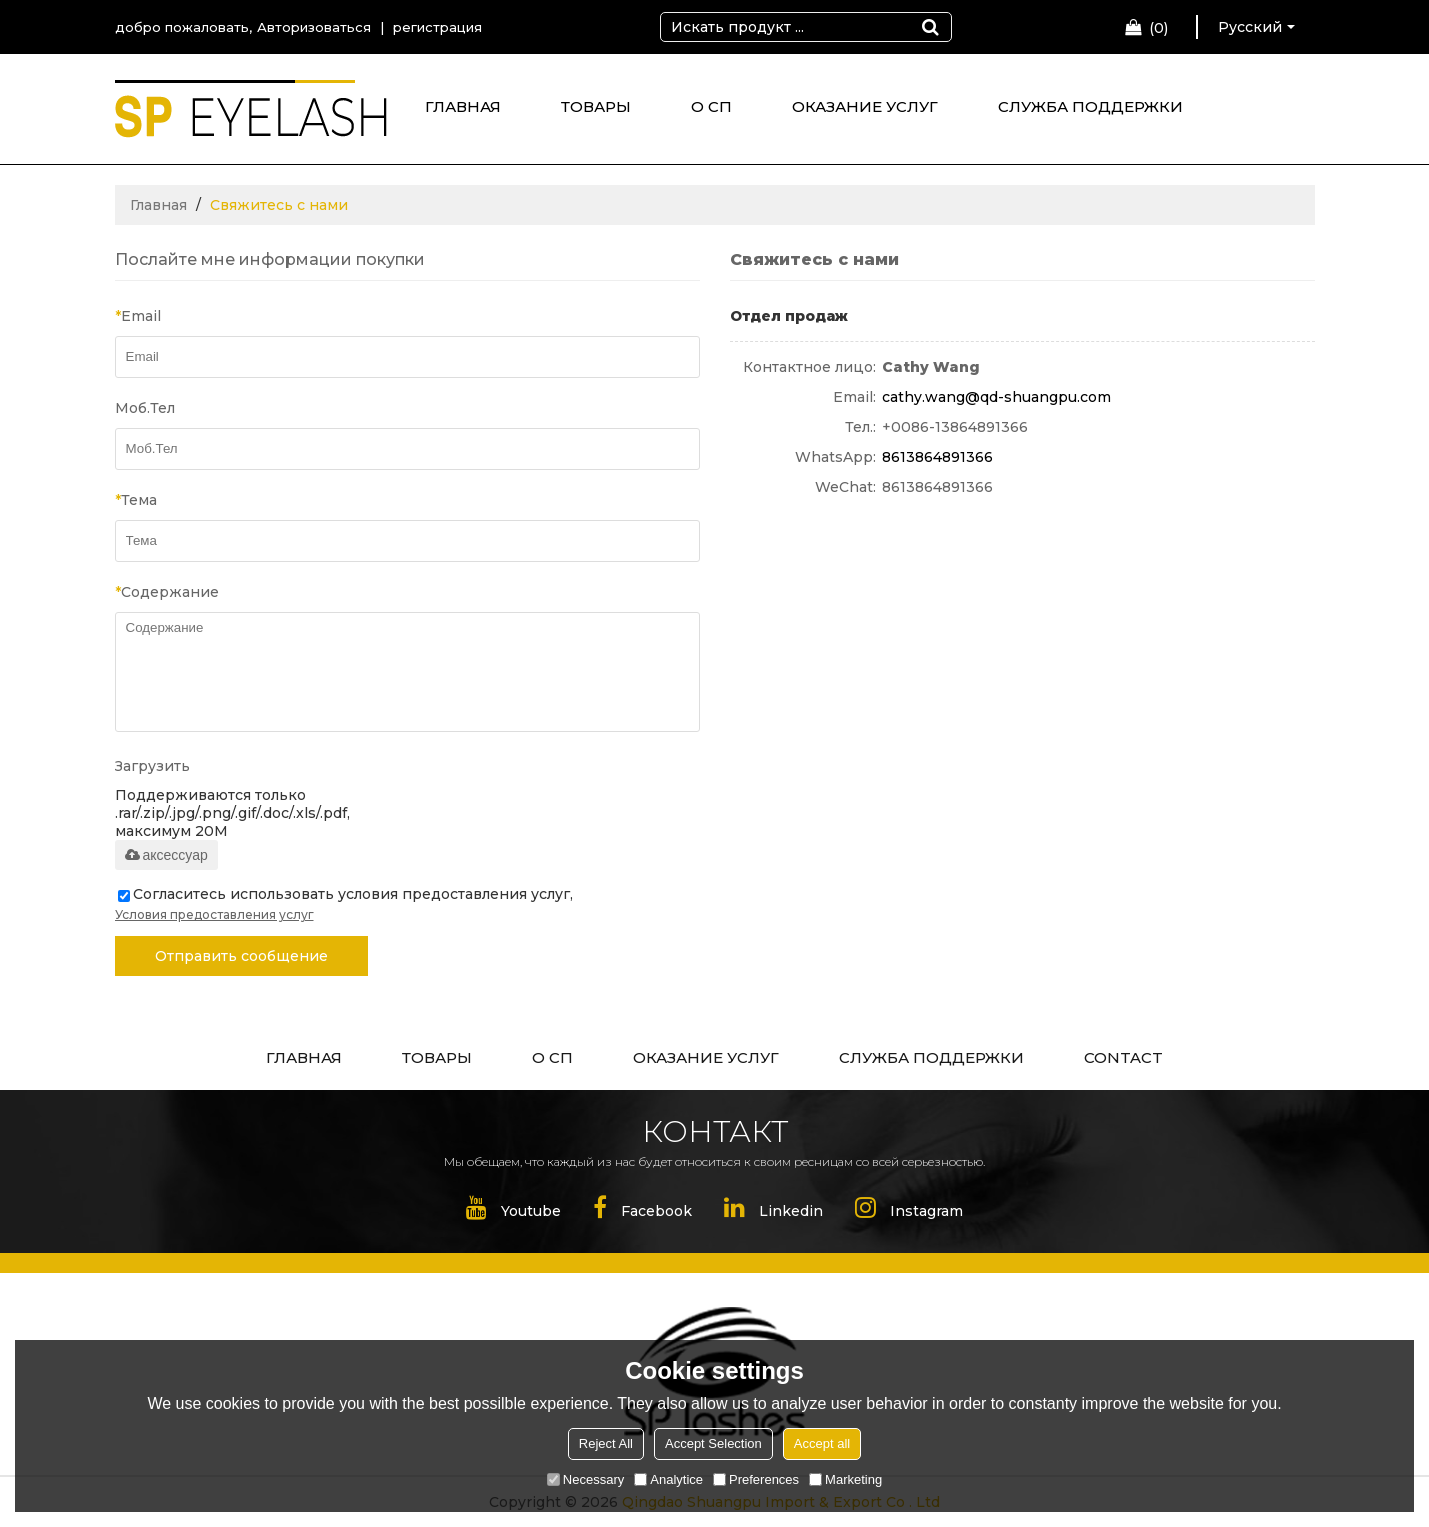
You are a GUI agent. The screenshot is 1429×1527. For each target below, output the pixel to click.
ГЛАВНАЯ (463, 106)
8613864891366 (937, 457)
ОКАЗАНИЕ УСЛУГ (865, 106)
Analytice (668, 1479)
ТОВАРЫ (596, 106)
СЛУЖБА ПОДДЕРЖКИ (1090, 106)
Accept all (822, 1443)
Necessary (585, 1479)
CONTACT (1123, 1057)
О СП (711, 106)
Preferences (756, 1479)
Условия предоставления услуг (214, 914)
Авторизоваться (314, 27)
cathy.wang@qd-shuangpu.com (996, 397)
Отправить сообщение (241, 956)
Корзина (1158, 28)
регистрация (437, 27)
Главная (158, 205)
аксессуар (166, 855)
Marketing (845, 1479)
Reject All (606, 1443)
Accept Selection (713, 1443)
